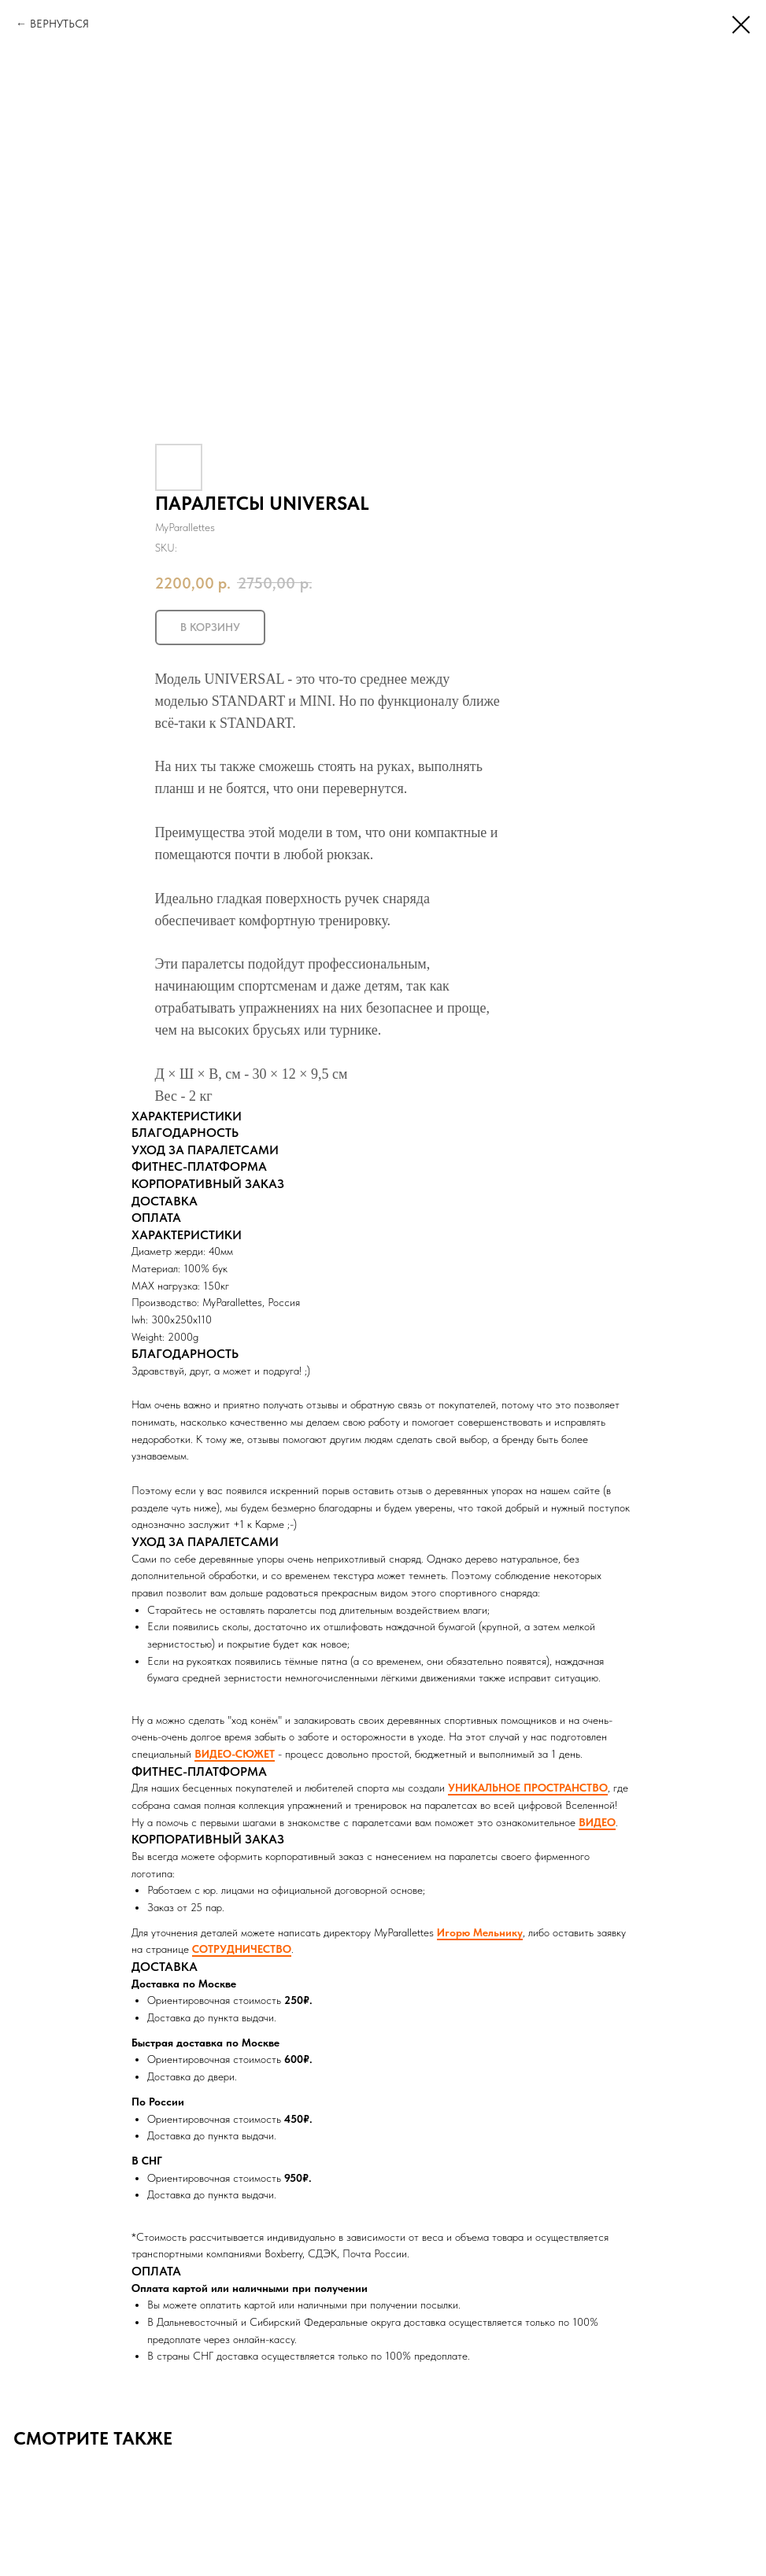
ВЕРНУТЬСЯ (59, 23)
